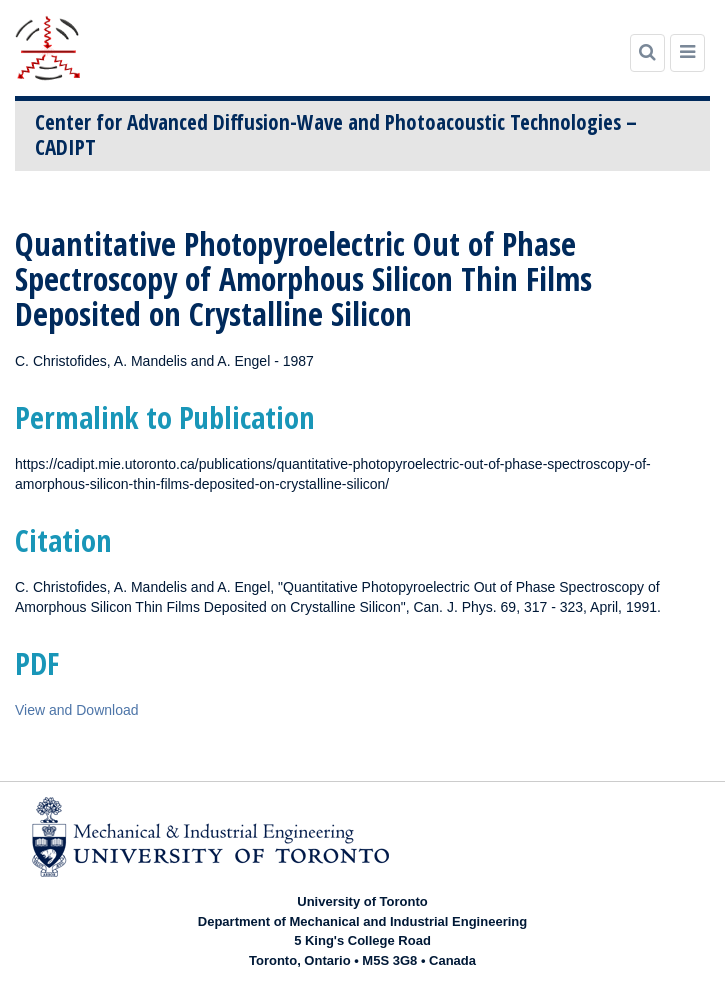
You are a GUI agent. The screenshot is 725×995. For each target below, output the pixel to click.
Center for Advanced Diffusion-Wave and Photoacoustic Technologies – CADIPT (336, 134)
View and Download (77, 710)
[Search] (647, 53)
